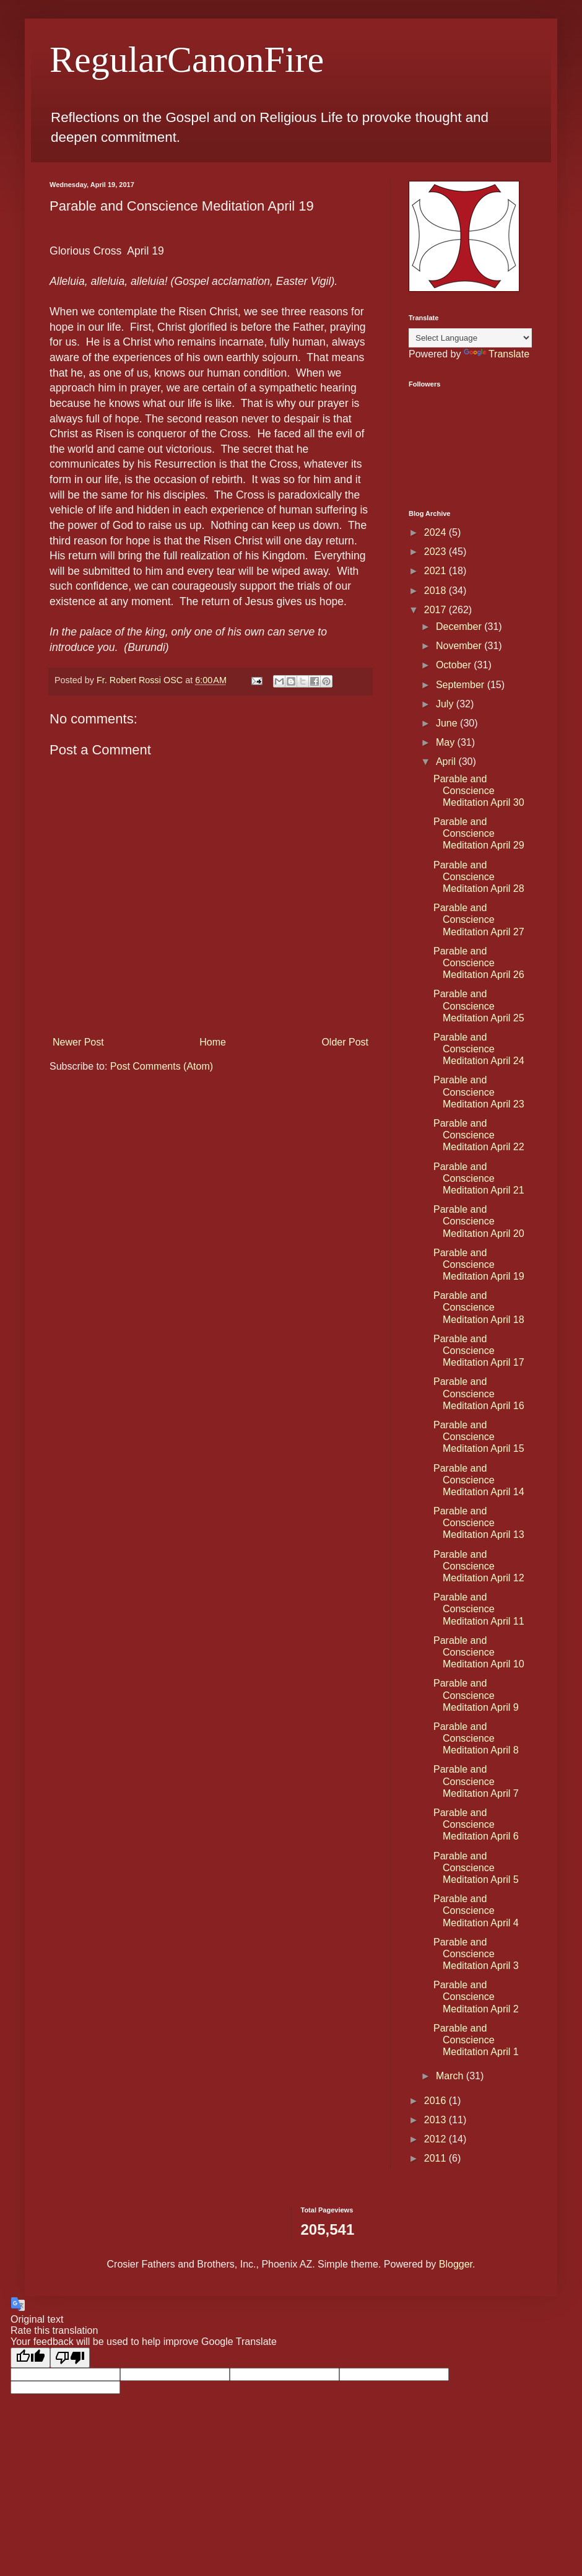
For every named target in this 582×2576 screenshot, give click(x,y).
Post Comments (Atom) (161, 1066)
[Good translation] (30, 2357)
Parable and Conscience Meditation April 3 (476, 1954)
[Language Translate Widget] (470, 337)
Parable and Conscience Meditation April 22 (478, 1135)
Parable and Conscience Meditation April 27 (478, 919)
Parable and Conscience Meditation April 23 (478, 1092)
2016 (436, 2100)
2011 (436, 2158)
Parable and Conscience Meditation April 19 (478, 1264)
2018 (436, 590)
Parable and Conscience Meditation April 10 (478, 1652)
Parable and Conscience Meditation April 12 (478, 1566)
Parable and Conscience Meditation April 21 (478, 1178)
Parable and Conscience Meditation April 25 (478, 1006)
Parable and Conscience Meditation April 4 (476, 1910)
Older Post (344, 1042)
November (460, 645)
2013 (436, 2120)
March (451, 2076)
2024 (436, 532)
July (446, 704)
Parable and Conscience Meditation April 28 (478, 877)
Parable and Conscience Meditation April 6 (476, 1824)
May (447, 742)
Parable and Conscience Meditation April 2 (476, 1997)
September (461, 684)
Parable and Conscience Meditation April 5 (476, 1868)
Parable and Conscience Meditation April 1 (476, 2040)
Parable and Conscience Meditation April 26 (478, 963)
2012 (436, 2139)
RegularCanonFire (187, 59)
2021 (436, 570)
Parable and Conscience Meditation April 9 (476, 1695)
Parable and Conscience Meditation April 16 (478, 1393)
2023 (436, 551)
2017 (436, 610)
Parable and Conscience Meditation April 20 (478, 1221)
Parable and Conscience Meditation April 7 (476, 1781)
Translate (496, 354)
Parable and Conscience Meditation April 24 (478, 1049)
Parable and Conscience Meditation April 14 (478, 1480)
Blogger (455, 2264)
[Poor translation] (70, 2357)
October (455, 665)
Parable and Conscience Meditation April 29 (478, 833)
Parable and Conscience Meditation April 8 (476, 1738)
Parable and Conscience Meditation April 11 (478, 1609)
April (447, 761)
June (448, 723)
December (460, 626)
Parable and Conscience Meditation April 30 (478, 791)
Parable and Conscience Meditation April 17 (478, 1351)
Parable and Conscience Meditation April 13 (478, 1523)
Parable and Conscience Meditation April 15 (478, 1437)
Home (212, 1042)
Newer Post (78, 1042)
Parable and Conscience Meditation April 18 (478, 1307)
